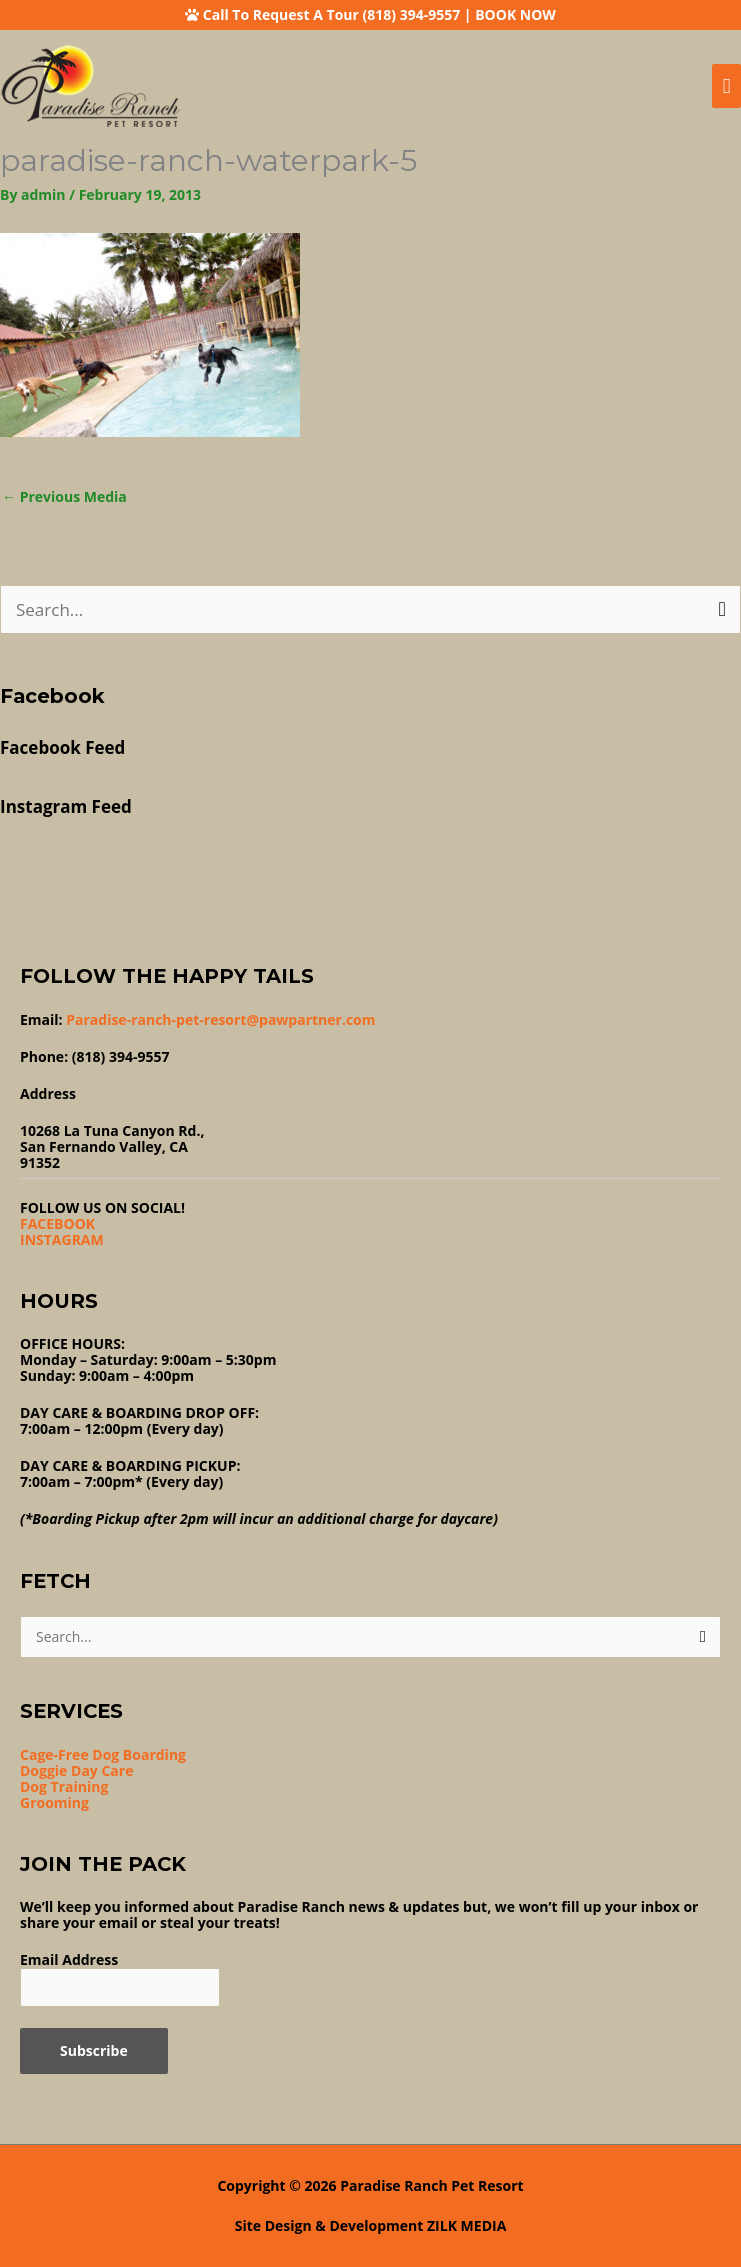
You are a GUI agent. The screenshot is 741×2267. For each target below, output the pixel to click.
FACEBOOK (57, 1223)
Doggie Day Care (76, 1770)
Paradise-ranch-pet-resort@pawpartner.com (220, 1019)
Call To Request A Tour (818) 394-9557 (331, 14)
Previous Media (64, 496)
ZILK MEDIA (466, 2225)
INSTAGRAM (62, 1239)
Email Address (69, 1959)
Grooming (54, 1802)
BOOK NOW (515, 14)
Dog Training (64, 1786)
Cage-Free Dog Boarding (103, 1754)
